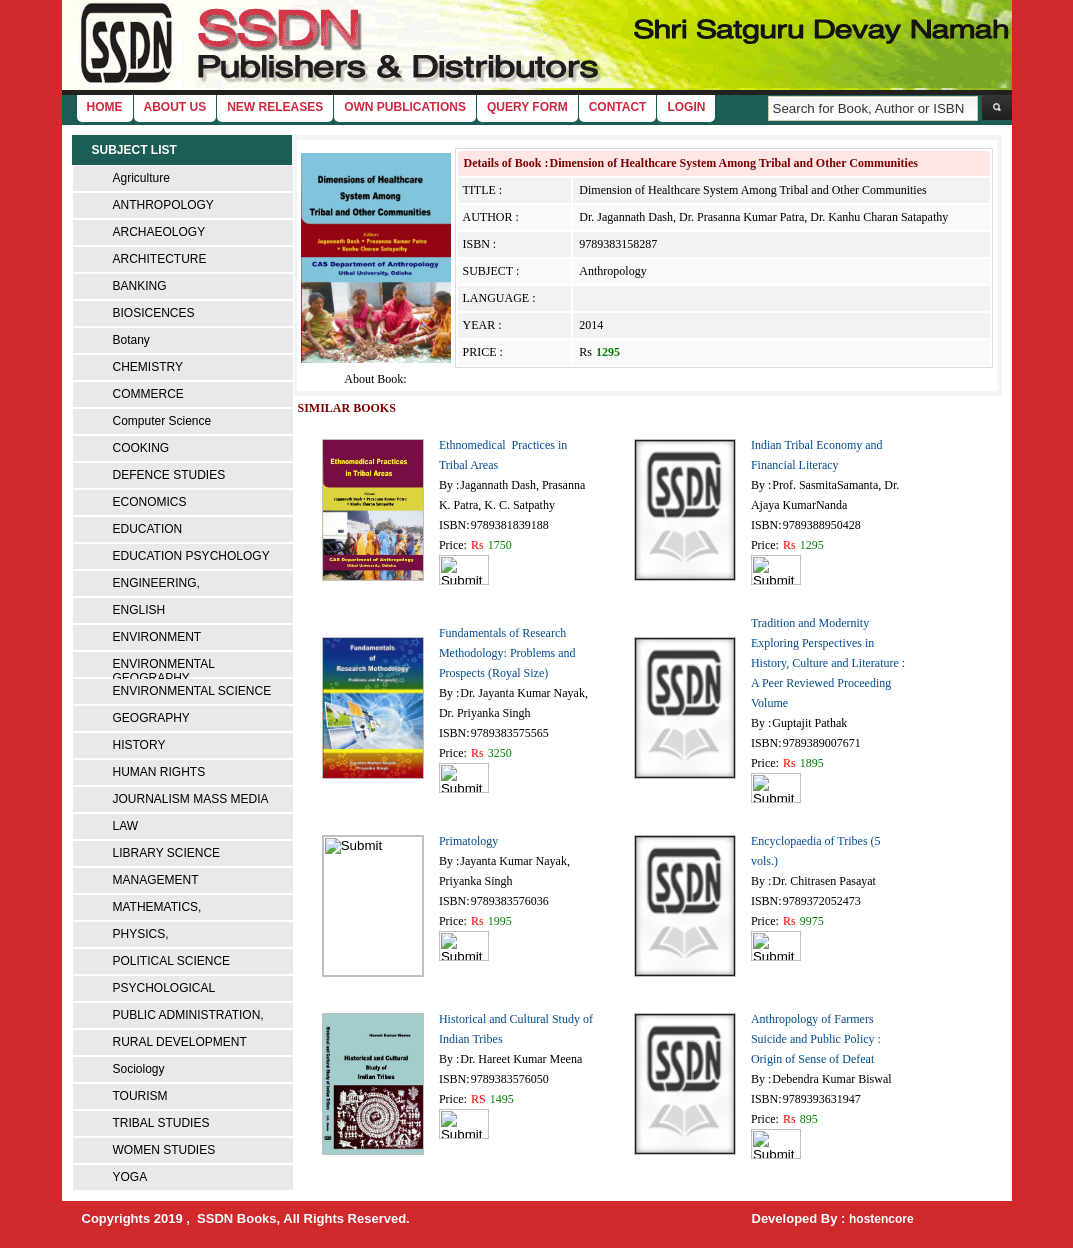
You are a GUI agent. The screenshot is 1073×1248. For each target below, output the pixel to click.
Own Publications (405, 107)
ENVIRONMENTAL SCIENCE (192, 691)
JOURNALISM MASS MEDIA (191, 799)
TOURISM (140, 1096)
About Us (175, 107)
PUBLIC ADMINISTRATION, (188, 1015)
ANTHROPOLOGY (163, 205)
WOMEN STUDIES (164, 1150)
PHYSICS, (141, 934)
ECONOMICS (150, 502)
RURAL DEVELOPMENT (180, 1042)
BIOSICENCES (154, 313)
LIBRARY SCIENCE (167, 853)
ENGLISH (139, 610)
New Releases (275, 107)
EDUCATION (148, 529)
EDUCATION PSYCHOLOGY (191, 556)
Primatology (468, 841)
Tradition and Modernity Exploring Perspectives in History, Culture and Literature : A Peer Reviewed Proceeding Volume (828, 663)
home (105, 107)
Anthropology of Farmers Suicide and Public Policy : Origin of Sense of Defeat (816, 1039)
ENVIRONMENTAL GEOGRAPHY (164, 671)
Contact (618, 107)
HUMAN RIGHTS (159, 772)
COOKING (141, 448)
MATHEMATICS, (157, 907)
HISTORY (139, 745)
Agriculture (141, 178)
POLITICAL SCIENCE (172, 961)
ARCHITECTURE (160, 259)
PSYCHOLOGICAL (164, 988)
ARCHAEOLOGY (159, 232)
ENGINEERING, (156, 583)
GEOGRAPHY (151, 718)
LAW (126, 826)
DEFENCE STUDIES (169, 475)
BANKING (140, 286)
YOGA (130, 1177)
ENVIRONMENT (157, 637)
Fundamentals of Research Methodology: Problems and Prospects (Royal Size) (507, 653)
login (686, 107)
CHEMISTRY (148, 367)
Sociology (139, 1069)
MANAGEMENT (156, 880)
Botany (131, 340)
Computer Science (162, 421)
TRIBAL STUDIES (161, 1123)
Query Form (527, 107)
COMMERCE (148, 394)
